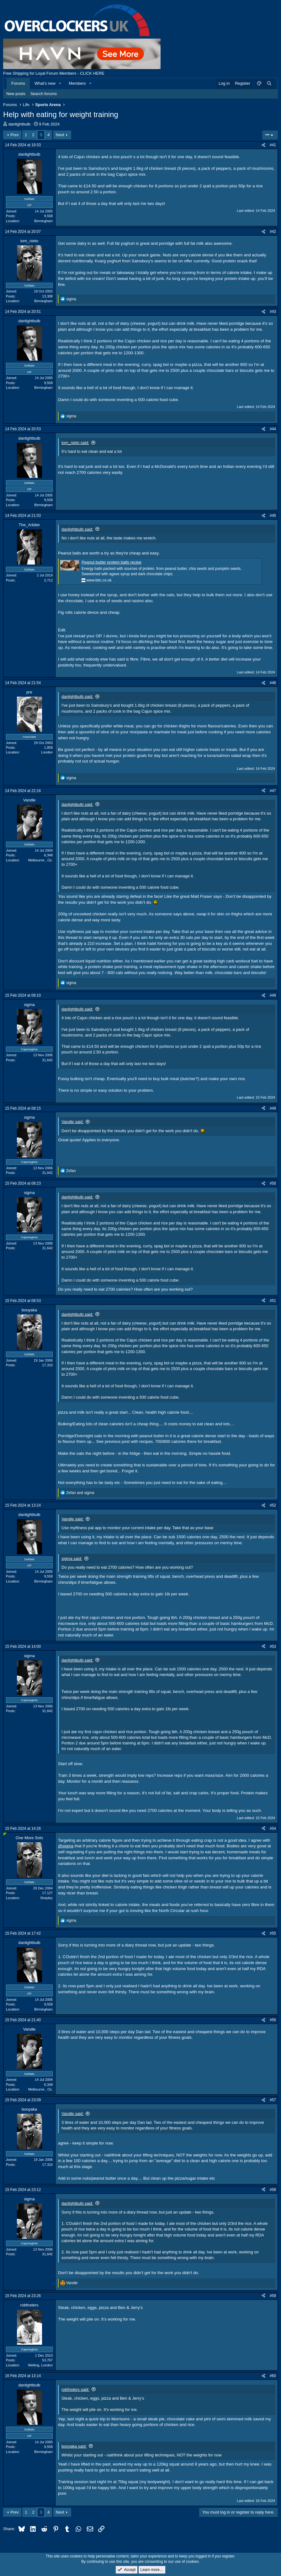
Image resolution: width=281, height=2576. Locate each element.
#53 (273, 1646)
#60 (273, 2376)
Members (77, 83)
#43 (273, 311)
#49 (273, 1108)
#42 (273, 231)
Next (60, 134)
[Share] (263, 145)
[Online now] (5, 1834)
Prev (14, 134)
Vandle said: (72, 1121)
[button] (60, 83)
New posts (15, 93)
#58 (273, 2190)
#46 (273, 683)
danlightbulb (19, 124)
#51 (273, 1301)
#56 (273, 2020)
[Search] (269, 83)
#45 (273, 515)
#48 (273, 995)
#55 (273, 1933)
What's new (45, 83)
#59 (273, 2296)
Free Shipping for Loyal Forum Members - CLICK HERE (53, 73)
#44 (273, 429)
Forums (18, 83)
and (80, 1493)
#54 (273, 1828)
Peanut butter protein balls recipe (111, 562)
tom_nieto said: (75, 442)
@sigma (65, 1846)
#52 (273, 1505)
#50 (273, 1183)
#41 (273, 145)
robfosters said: (75, 2389)
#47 (273, 791)
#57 (273, 2100)
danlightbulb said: (77, 529)
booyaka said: (74, 2446)
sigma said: (71, 1558)
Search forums (43, 93)
